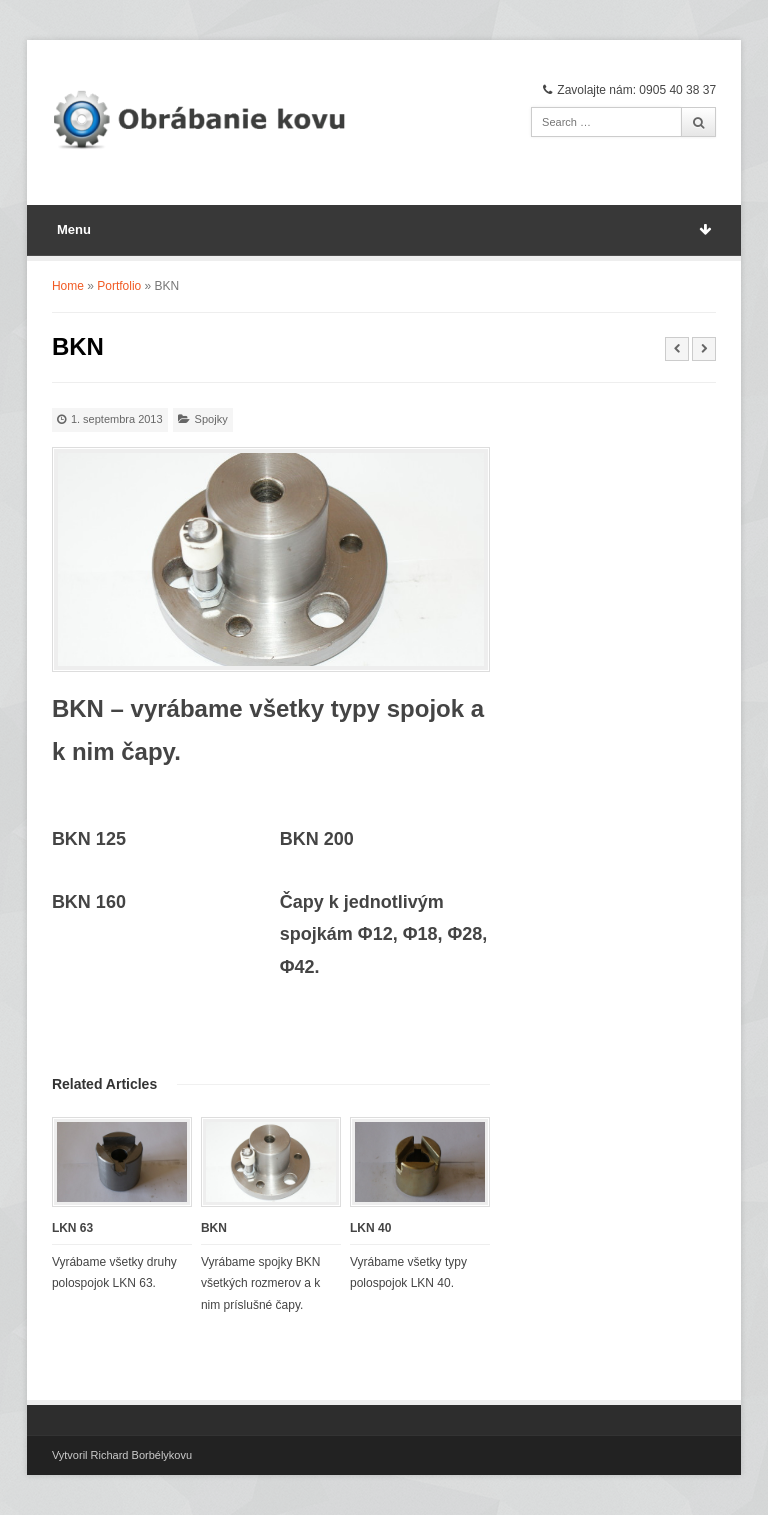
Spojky (211, 419)
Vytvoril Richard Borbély (110, 1455)
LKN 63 (72, 1228)
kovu (180, 1455)
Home (68, 286)
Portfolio (119, 286)
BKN (214, 1228)
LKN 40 (370, 1228)
